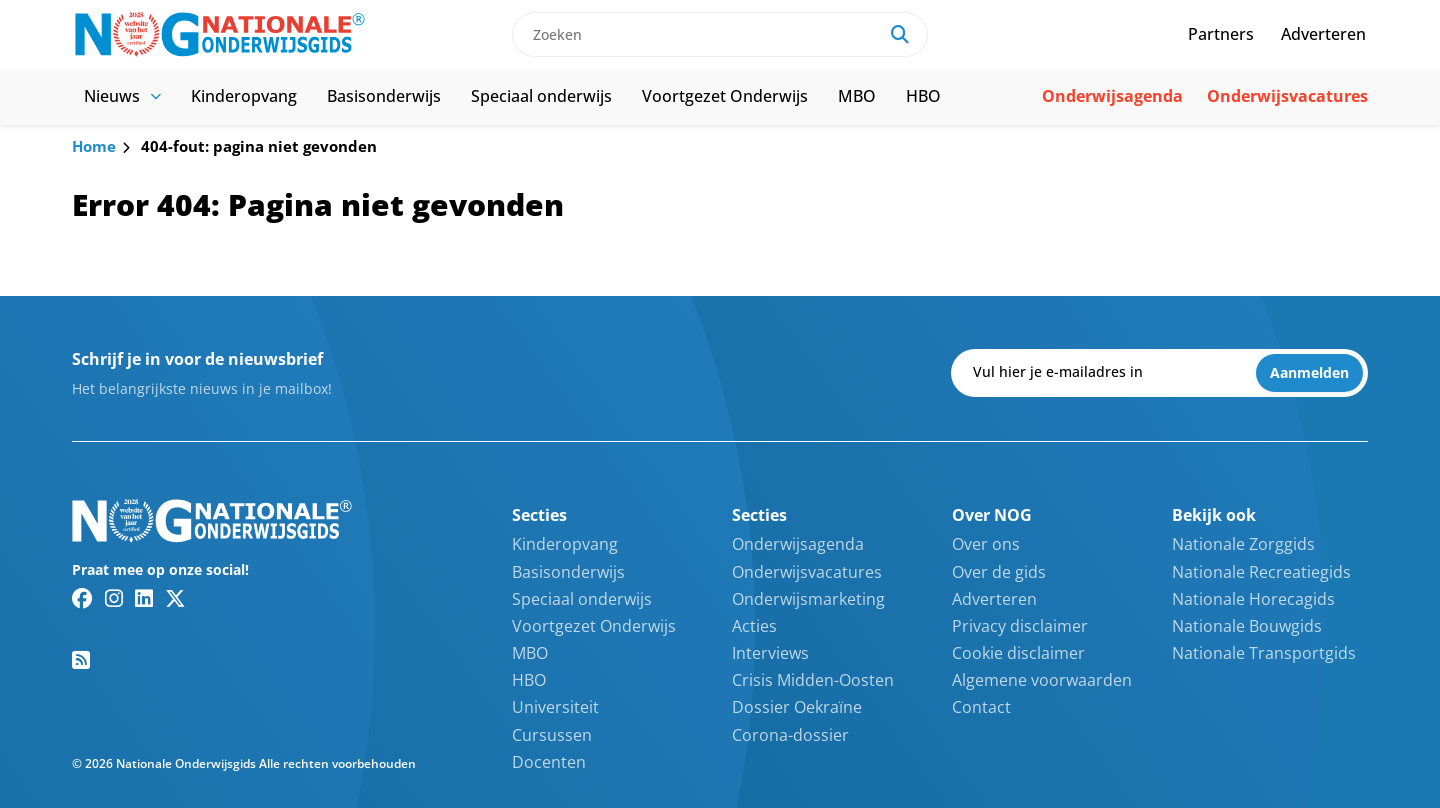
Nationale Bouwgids (1247, 626)
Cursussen (552, 735)
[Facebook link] (82, 598)
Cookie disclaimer (1018, 653)
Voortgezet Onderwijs (725, 96)
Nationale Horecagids (1253, 599)
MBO (857, 96)
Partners (1221, 34)
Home (94, 146)
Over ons (986, 544)
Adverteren (1323, 34)
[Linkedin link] (144, 598)
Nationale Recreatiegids (1261, 572)
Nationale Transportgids (1264, 653)
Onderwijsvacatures (1287, 96)
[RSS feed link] (81, 660)
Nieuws (122, 96)
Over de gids (999, 572)
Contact (981, 707)
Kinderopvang (244, 96)
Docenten (549, 762)
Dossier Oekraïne (797, 707)
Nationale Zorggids (1243, 544)
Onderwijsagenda (1112, 96)
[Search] (900, 34)
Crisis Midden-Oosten (813, 680)
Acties (754, 626)
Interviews (770, 653)
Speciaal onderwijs (541, 96)
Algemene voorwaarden (1042, 680)
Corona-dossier (790, 735)
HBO (923, 96)
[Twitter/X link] (175, 598)
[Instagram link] (114, 598)
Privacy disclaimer (1020, 626)
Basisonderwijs (384, 96)
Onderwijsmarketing (808, 599)
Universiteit (555, 707)
